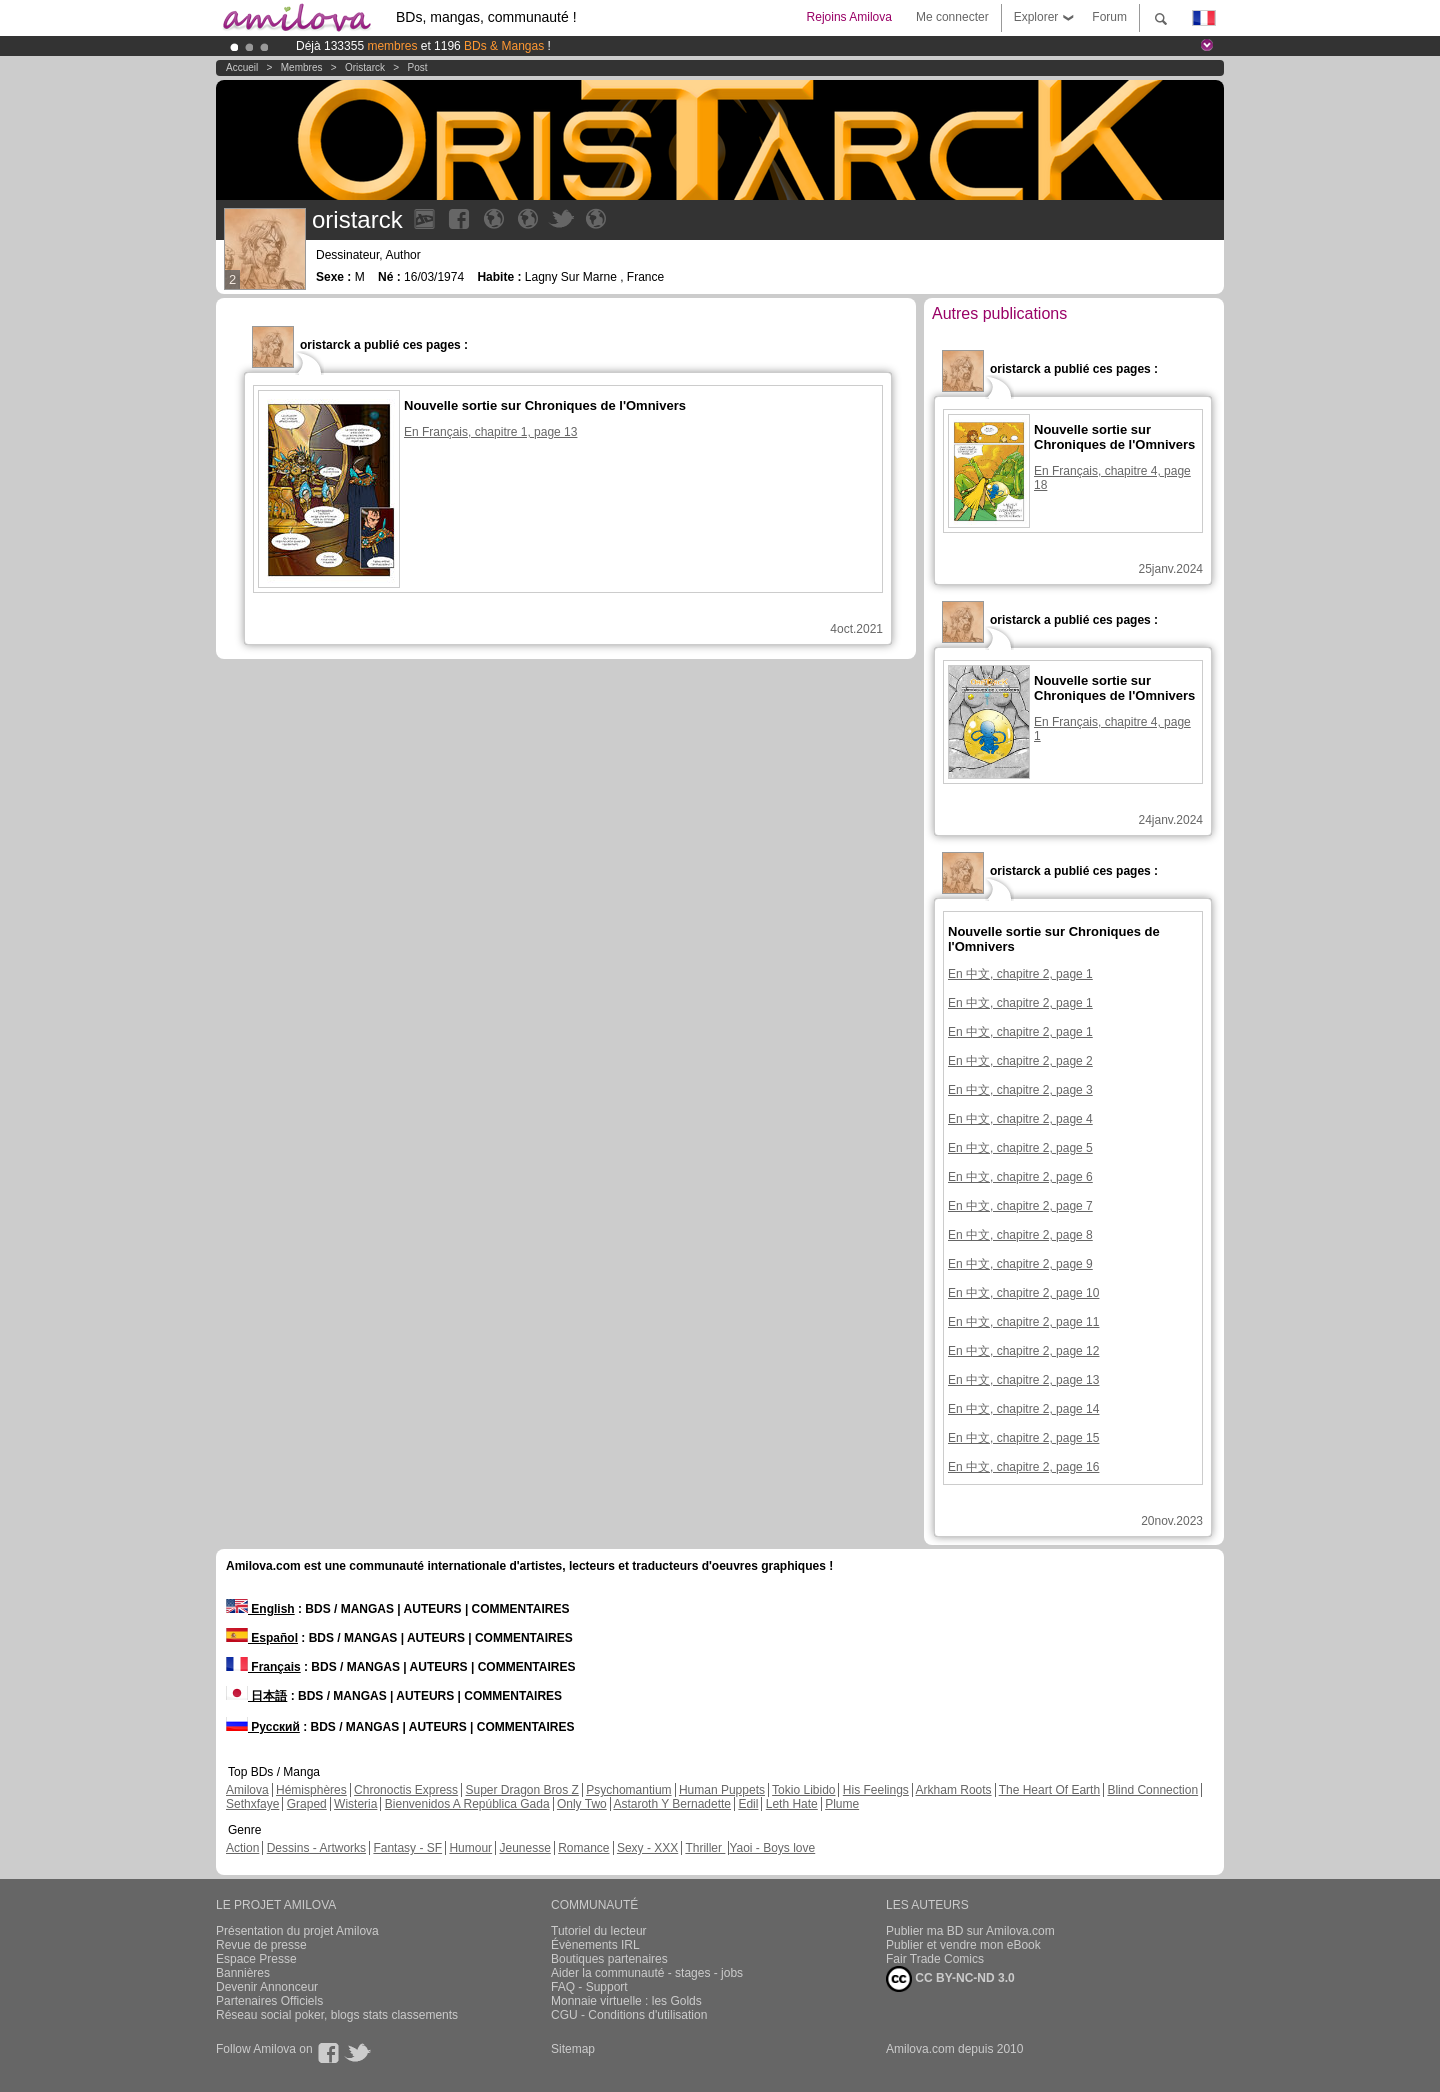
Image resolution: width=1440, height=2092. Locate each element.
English (260, 1609)
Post (417, 67)
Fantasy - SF (407, 1848)
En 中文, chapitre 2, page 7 (1020, 1206)
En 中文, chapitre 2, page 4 (1020, 1119)
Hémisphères (311, 1790)
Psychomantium (628, 1790)
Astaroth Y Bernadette (672, 1804)
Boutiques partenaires (609, 1959)
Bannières (243, 1973)
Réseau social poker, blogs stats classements (337, 2015)
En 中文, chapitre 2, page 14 (1023, 1409)
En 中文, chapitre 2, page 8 (1020, 1235)
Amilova (247, 1790)
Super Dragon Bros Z (521, 1790)
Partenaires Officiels (269, 2001)
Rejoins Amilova (849, 17)
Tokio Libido (803, 1790)
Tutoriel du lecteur (599, 1931)
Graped (307, 1804)
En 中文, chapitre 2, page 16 (1023, 1467)
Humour (470, 1848)
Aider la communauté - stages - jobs (647, 1973)
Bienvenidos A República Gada (467, 1804)
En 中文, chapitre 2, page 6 (1020, 1177)
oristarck (365, 67)
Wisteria (355, 1804)
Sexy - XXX (647, 1848)
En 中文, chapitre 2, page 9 (1020, 1264)
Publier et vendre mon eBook (963, 1945)
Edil (748, 1804)
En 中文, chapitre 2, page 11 (1023, 1322)
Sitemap (573, 2049)
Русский (263, 1727)
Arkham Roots (954, 1790)
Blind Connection (1152, 1790)
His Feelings (876, 1790)
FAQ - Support (589, 1987)
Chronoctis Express (406, 1790)
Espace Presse (256, 1959)
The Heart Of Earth (1049, 1790)
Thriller (705, 1848)
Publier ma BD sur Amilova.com (970, 1931)
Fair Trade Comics (935, 1959)
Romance (583, 1848)
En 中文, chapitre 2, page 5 (1020, 1148)
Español (262, 1638)
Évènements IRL (595, 1945)
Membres (302, 67)
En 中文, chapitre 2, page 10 (1023, 1293)
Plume (842, 1804)
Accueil (242, 67)
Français (263, 1667)
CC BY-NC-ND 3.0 (950, 1979)
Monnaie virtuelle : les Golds (626, 2001)
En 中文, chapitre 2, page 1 (1020, 974)
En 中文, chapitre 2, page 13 (1023, 1380)
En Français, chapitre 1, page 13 (490, 432)
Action (242, 1848)
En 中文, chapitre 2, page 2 (1020, 1061)
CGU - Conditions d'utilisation (629, 2015)
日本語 (256, 1696)
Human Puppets (722, 1790)
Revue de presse (261, 1945)
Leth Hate (792, 1804)
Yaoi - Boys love (772, 1848)
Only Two (582, 1804)
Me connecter (952, 17)
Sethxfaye (252, 1804)
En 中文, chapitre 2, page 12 (1023, 1351)
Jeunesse (524, 1848)
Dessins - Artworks (316, 1848)
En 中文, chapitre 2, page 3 (1020, 1090)
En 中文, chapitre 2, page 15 (1023, 1438)
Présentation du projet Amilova (297, 1931)
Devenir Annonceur (267, 1987)
